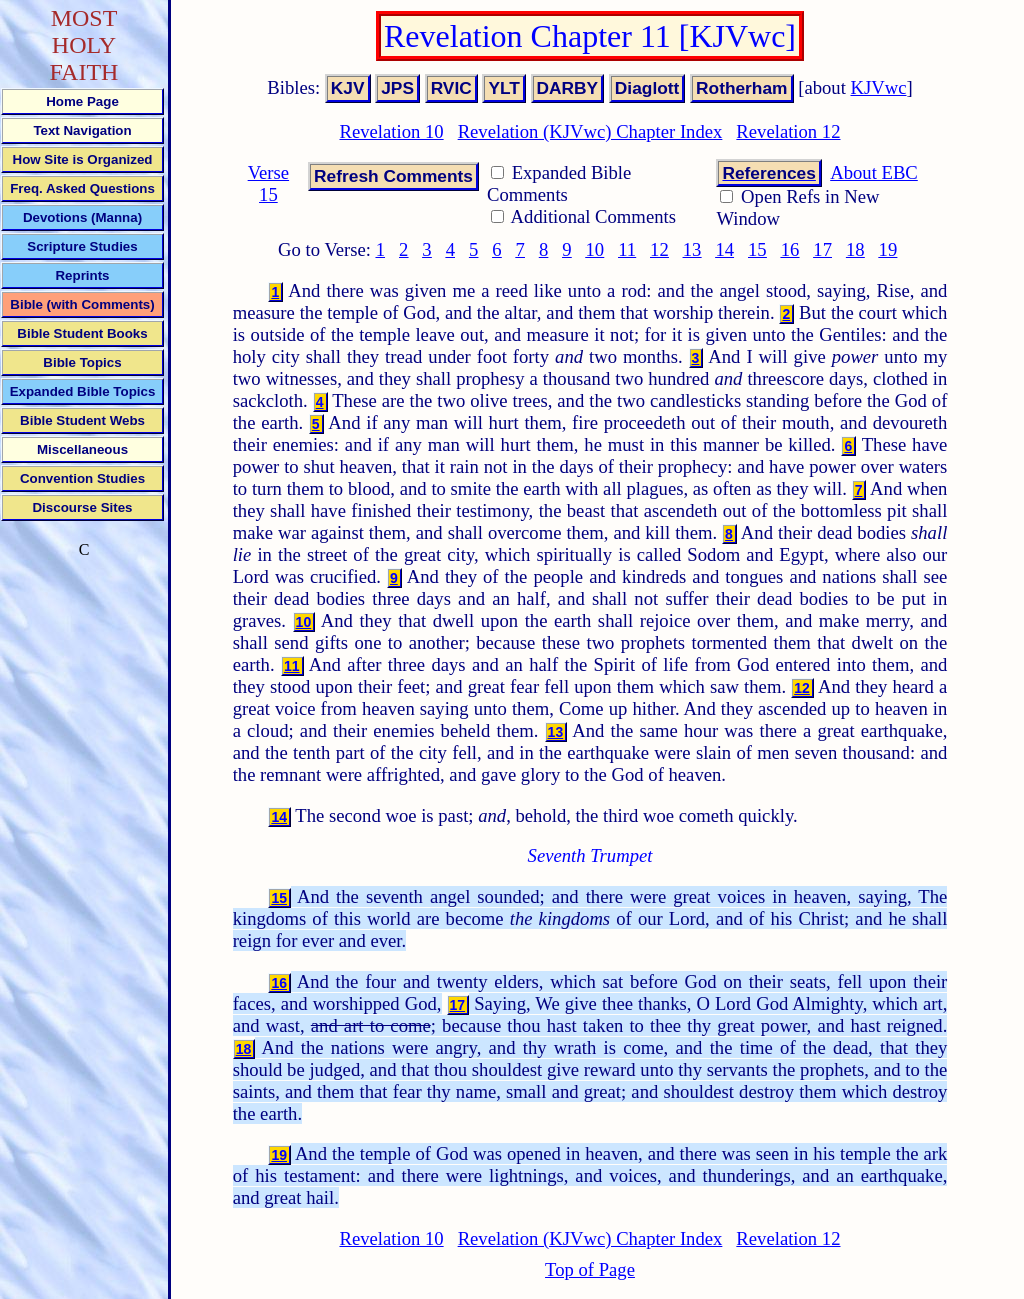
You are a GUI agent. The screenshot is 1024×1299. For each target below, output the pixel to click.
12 (659, 249)
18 (855, 249)
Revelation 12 (788, 131)
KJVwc (879, 87)
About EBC (874, 172)
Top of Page (590, 1269)
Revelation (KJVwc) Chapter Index (590, 131)
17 (822, 249)
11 (627, 249)
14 (724, 249)
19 (888, 249)
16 (790, 249)
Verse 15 (268, 183)
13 (692, 249)
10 (595, 249)
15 (757, 249)
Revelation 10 (391, 131)
